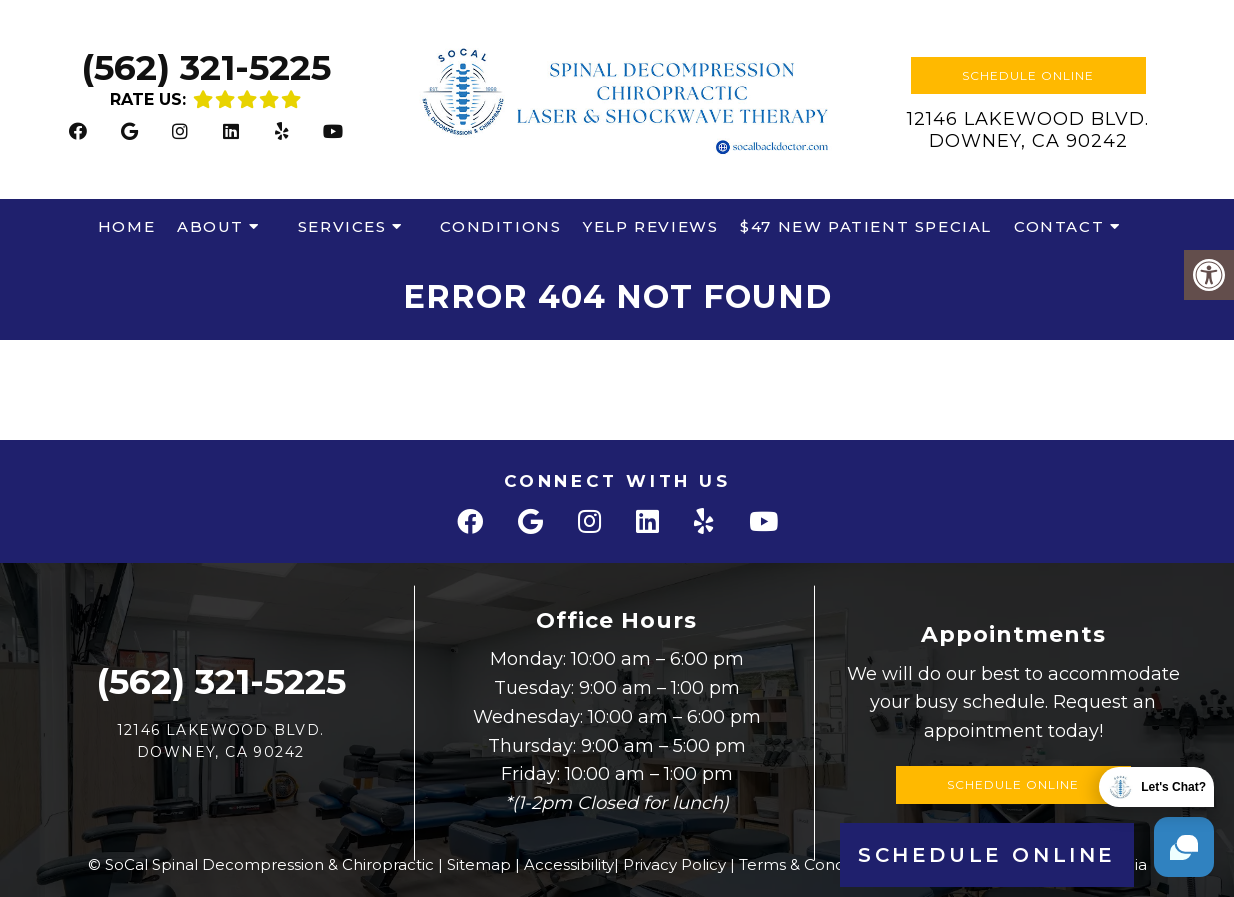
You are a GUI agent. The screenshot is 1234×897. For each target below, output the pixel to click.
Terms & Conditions (811, 864)
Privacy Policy (674, 864)
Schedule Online (1028, 75)
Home (126, 226)
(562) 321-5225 (206, 67)
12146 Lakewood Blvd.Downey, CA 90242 (1028, 130)
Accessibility (569, 864)
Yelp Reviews (650, 226)
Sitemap (479, 864)
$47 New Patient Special (866, 226)
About (210, 226)
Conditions (500, 226)
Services (342, 226)
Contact (1059, 226)
